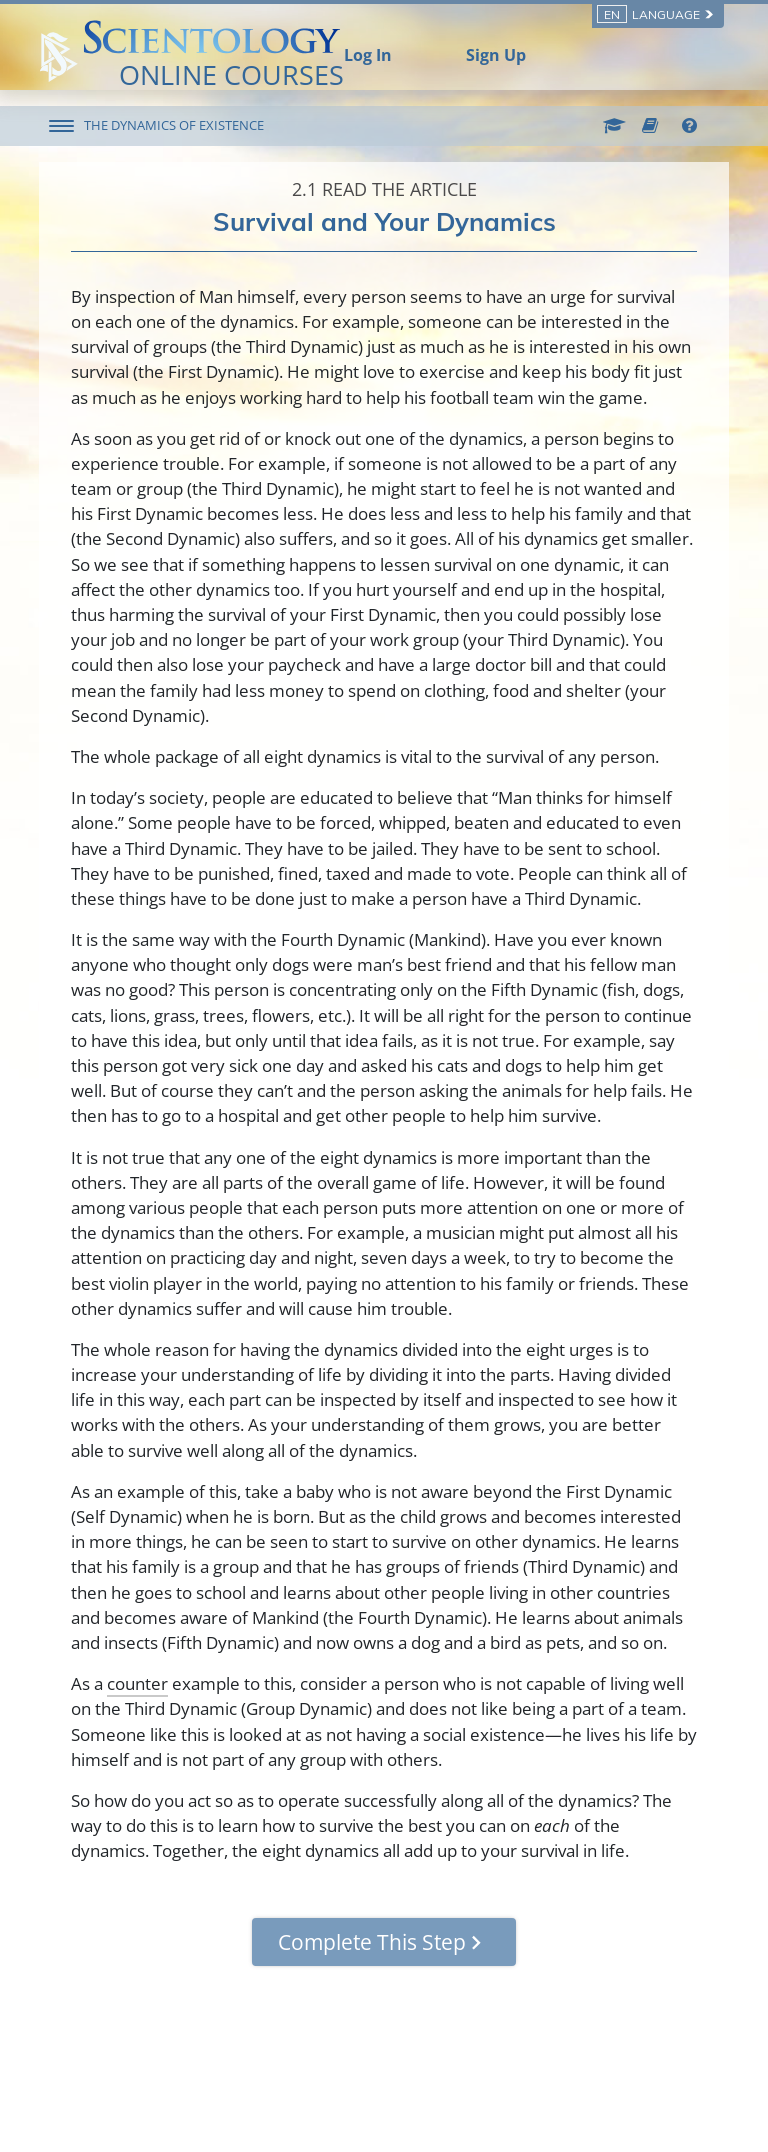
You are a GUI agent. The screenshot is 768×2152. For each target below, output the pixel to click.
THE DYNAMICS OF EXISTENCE (174, 125)
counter (137, 1683)
